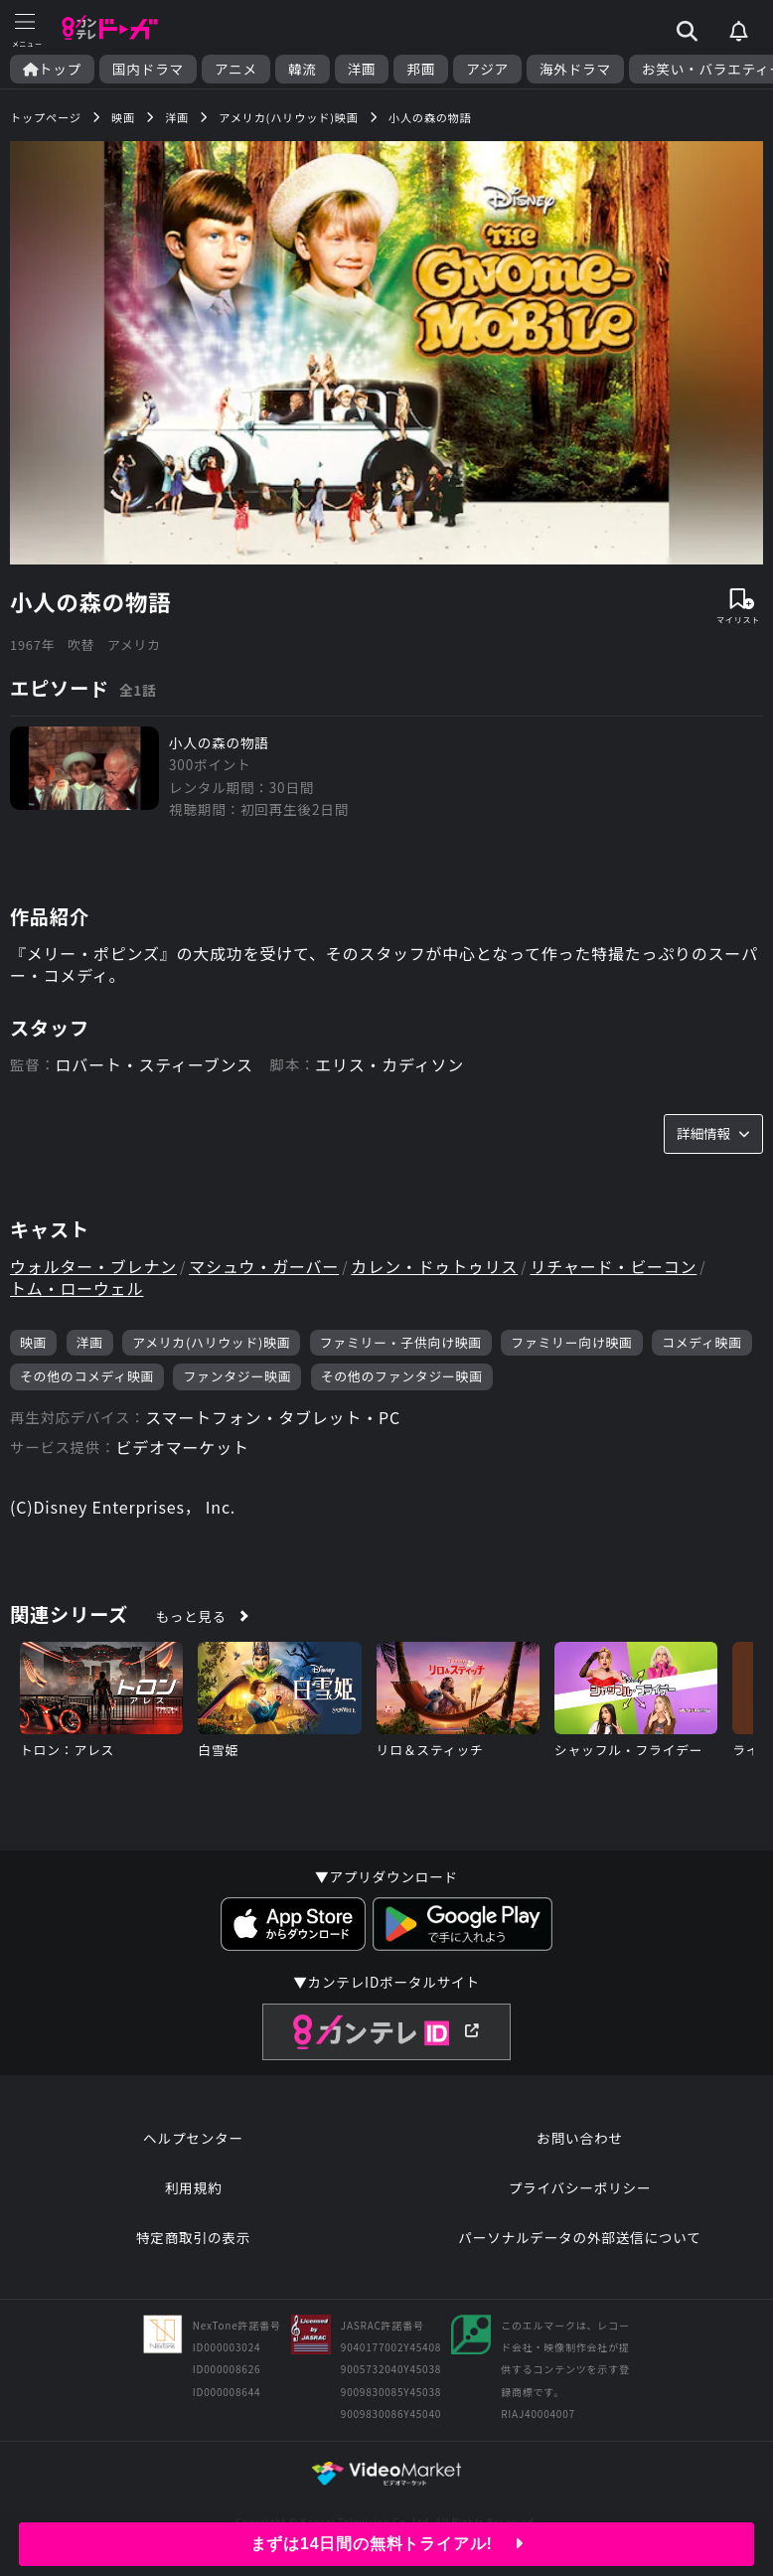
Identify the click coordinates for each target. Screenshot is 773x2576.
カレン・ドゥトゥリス (434, 1266)
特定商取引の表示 (193, 2237)
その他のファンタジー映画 (402, 1376)
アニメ (236, 69)
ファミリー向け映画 (571, 1342)
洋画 (362, 69)
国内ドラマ (148, 69)
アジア (487, 69)
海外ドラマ (575, 69)
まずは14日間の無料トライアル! (387, 2543)
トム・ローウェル (76, 1288)
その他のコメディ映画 (87, 1376)
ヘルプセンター (193, 2138)
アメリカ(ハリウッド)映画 (211, 1342)
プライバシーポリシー (580, 2187)
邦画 (420, 69)
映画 (33, 1342)
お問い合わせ (579, 2138)
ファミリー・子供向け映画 (401, 1342)
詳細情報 (713, 1133)
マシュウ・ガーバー (264, 1266)
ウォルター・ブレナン (93, 1266)
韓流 (302, 69)
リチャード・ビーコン (614, 1266)
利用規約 (194, 2187)
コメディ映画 (702, 1342)
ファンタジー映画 (237, 1376)
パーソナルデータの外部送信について (579, 2237)
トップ (52, 69)
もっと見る (191, 1616)
